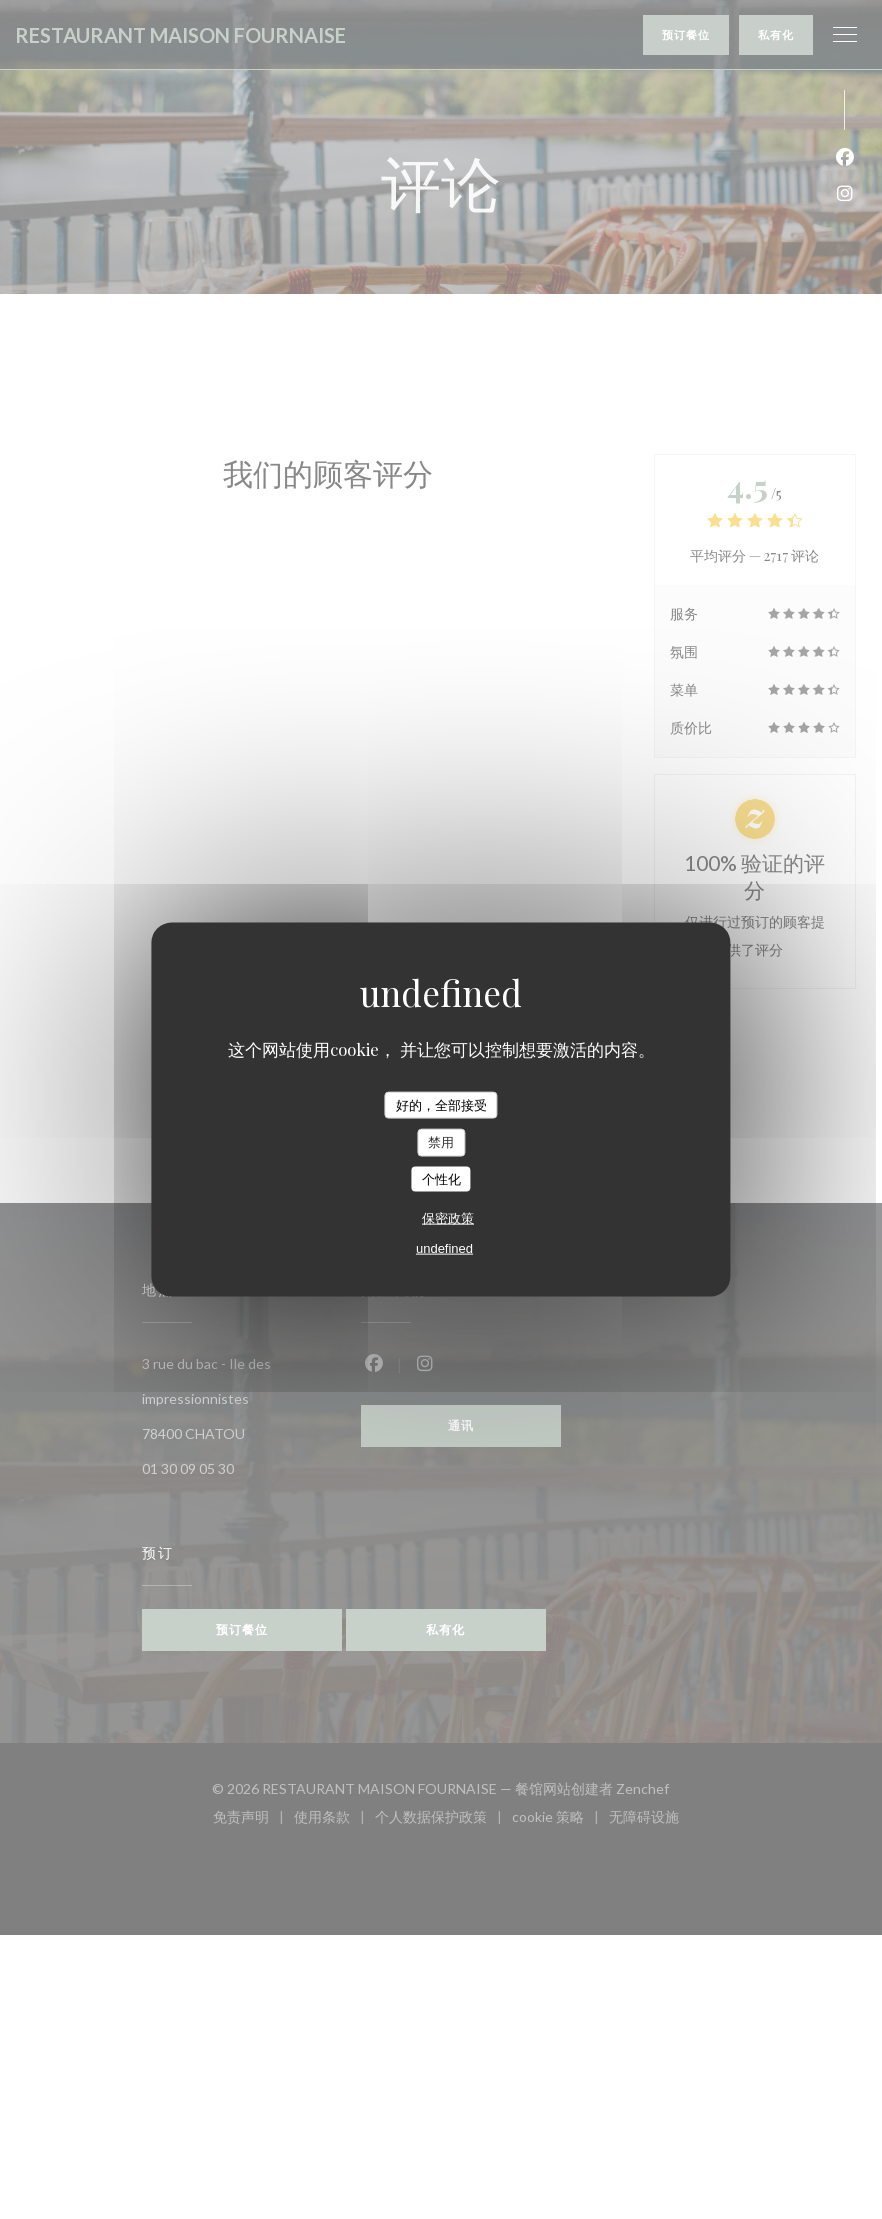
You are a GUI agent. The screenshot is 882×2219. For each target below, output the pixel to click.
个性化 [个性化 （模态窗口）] (441, 1178)
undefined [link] (444, 1248)
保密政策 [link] (448, 1218)
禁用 (441, 1142)
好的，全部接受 (441, 1104)
